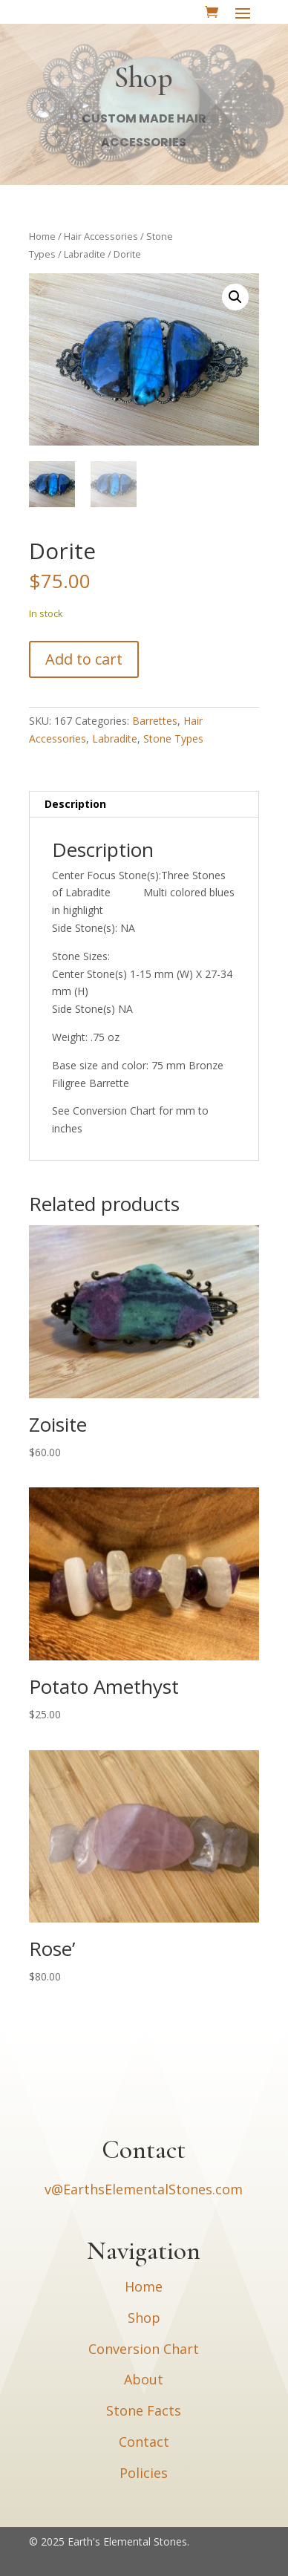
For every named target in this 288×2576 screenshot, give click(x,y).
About (143, 2379)
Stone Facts (143, 2410)
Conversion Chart (143, 2349)
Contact (144, 2442)
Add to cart (83, 659)
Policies (144, 2473)
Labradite (84, 254)
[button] (235, 297)
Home (42, 236)
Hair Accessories (101, 236)
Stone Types (173, 738)
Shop (144, 2317)
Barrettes (154, 721)
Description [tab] (75, 804)
